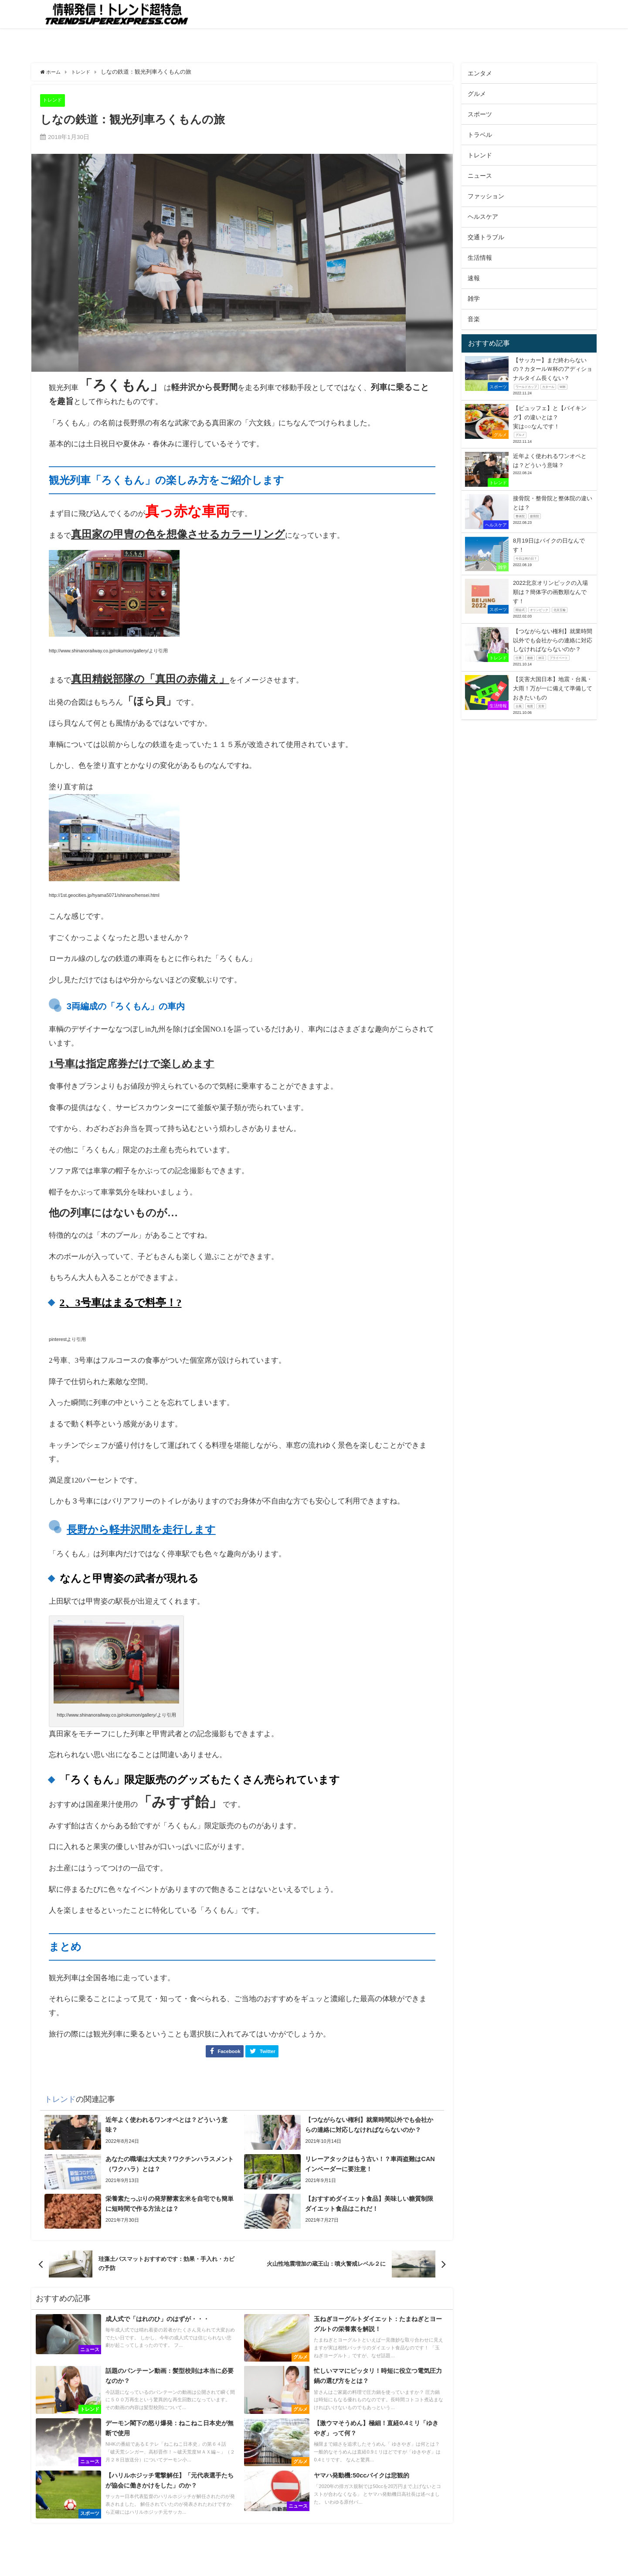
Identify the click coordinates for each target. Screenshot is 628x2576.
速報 (474, 278)
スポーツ (480, 114)
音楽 (474, 319)
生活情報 (480, 258)
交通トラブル (486, 237)
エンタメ (480, 73)
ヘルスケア (483, 217)
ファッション (486, 196)
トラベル (480, 135)
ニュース (480, 176)
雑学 (474, 298)
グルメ (477, 94)
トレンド (54, 100)
